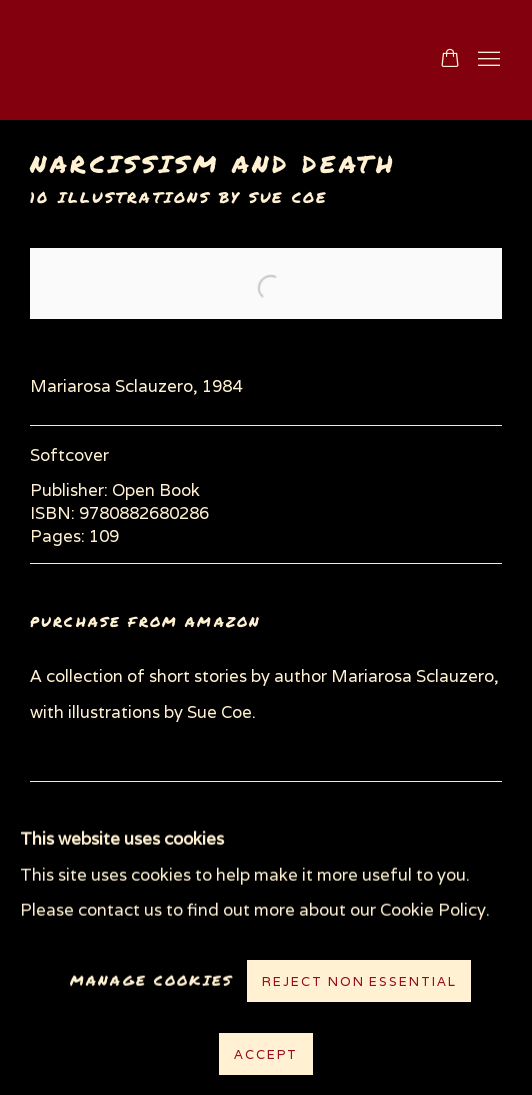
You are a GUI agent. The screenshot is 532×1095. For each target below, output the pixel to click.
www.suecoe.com (214, 60)
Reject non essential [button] (359, 981)
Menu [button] (487, 60)
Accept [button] (265, 1054)
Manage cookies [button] (151, 980)
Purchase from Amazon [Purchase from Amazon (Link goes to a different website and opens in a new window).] (145, 621)
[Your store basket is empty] (450, 60)
